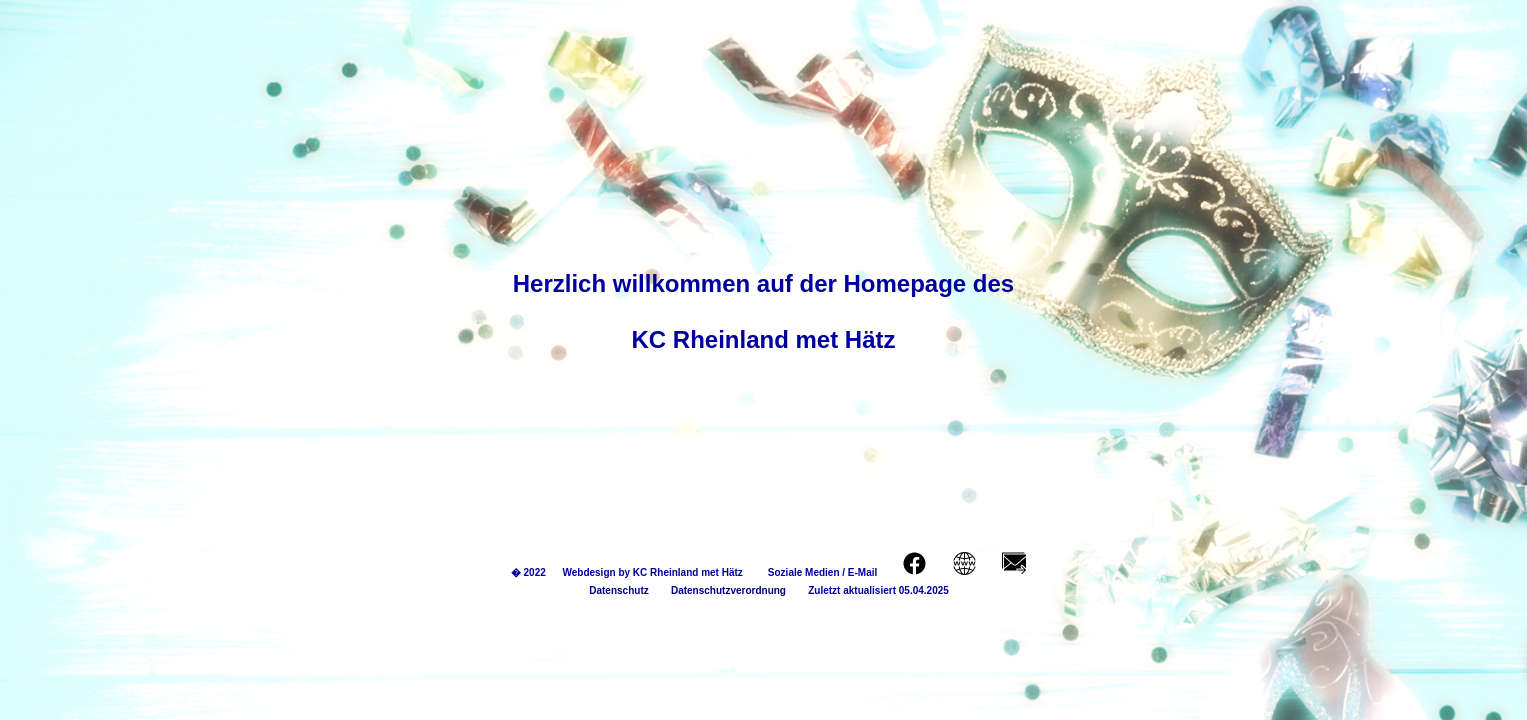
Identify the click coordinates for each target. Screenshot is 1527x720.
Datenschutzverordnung (717, 590)
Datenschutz (613, 590)
